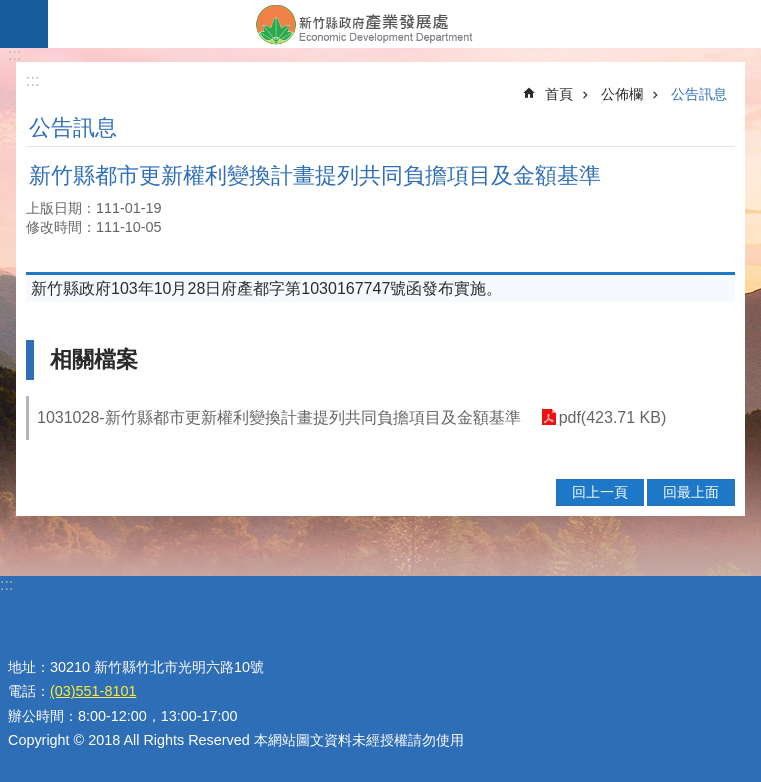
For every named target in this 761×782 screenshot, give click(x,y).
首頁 (559, 94)
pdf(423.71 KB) (613, 417)
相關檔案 (94, 359)
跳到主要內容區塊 (10, 10)
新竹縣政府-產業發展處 (404, 24)
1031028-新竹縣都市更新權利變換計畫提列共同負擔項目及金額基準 (279, 417)
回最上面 (691, 492)
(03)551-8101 (93, 691)
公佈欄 (622, 94)
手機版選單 (24, 24)
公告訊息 (699, 94)
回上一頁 (600, 492)
